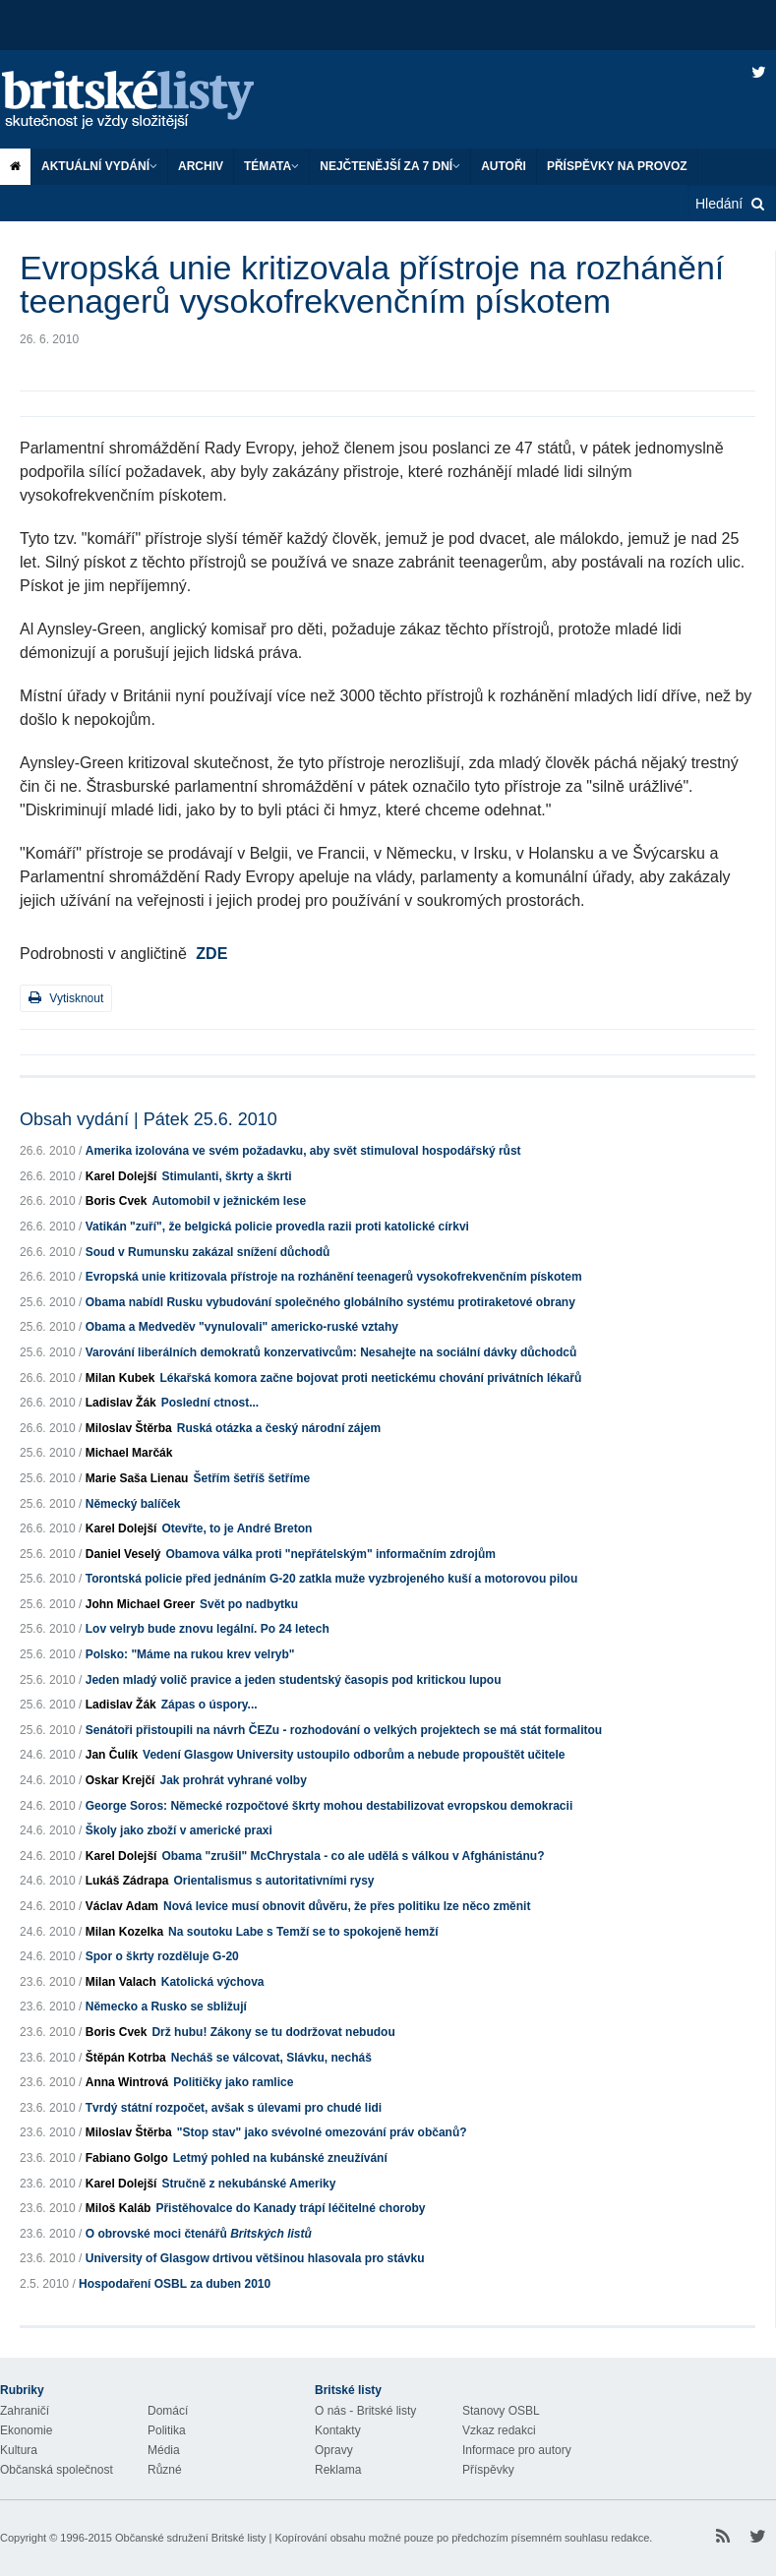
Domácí (168, 2411)
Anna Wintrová (127, 2082)
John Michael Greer (140, 1604)
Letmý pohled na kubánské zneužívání (280, 2158)
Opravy (334, 2450)
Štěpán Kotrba (126, 2058)
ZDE (211, 953)
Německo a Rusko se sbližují (166, 2006)
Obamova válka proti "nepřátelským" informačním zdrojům (330, 1554)
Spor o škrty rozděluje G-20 (162, 1956)
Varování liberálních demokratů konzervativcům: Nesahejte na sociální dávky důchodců (331, 1352)
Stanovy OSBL (501, 2411)
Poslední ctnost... (210, 1402)
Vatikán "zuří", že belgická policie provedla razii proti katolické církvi (277, 1226)
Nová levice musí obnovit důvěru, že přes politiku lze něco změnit (346, 1906)
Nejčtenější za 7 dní (390, 166)
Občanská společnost (56, 2470)
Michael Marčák (129, 1453)
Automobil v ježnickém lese (228, 1201)
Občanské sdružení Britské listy (190, 2538)
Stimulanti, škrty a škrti (226, 1176)
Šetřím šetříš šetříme (251, 1478)
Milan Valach (121, 1982)
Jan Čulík (112, 1755)
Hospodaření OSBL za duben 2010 (174, 2284)
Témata (271, 166)
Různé (165, 2470)
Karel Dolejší (121, 1176)
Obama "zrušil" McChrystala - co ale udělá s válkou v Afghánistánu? (352, 1856)
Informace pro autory (516, 2450)
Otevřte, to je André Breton (236, 1528)
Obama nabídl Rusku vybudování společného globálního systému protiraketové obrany (330, 1302)
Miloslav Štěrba (129, 1428)
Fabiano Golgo (127, 2158)
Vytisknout (66, 997)
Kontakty (338, 2430)
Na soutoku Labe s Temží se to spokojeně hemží (303, 1932)
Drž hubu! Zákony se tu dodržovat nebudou (272, 2032)
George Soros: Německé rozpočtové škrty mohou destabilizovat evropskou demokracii (329, 1806)
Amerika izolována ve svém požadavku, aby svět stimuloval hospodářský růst (303, 1151)
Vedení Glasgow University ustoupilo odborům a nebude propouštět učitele (354, 1755)
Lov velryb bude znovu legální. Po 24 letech (207, 1629)
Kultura (18, 2450)
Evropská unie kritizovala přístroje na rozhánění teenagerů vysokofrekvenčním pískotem (334, 1277)
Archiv (200, 166)
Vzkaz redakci (499, 2430)
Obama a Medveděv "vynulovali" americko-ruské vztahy (242, 1327)
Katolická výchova (213, 1982)
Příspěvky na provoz (617, 166)
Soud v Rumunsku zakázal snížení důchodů (208, 1252)
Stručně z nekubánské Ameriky (248, 2183)
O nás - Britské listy (365, 2411)
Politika (167, 2430)
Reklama (338, 2470)
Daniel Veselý (123, 1554)
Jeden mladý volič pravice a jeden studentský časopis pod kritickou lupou (294, 1680)
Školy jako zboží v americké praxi (179, 1830)
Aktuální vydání (99, 166)
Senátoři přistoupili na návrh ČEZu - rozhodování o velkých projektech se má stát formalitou (344, 1730)
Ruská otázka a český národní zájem (279, 1428)
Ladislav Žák (121, 1402)
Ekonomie (26, 2430)
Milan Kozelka (124, 1932)
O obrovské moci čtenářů (199, 2234)
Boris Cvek (117, 1201)
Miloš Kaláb (118, 2208)
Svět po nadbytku (249, 1604)
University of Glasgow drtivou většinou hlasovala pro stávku (255, 2258)
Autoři (503, 166)
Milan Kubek (120, 1378)
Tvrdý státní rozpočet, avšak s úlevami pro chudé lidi (234, 2108)
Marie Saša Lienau (137, 1478)
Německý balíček (133, 1504)
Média (164, 2450)
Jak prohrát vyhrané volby (232, 1780)
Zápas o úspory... (209, 1704)
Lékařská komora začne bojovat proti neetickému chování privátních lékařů (370, 1378)
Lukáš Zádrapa (127, 1880)
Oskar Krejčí (120, 1780)
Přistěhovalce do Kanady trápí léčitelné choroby (290, 2208)
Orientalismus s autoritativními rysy (273, 1880)
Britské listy (147, 101)
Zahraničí (24, 2411)
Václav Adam (122, 1906)
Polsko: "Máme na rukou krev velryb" (190, 1654)
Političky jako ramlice (233, 2082)
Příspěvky (488, 2470)
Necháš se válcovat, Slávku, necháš (271, 2058)
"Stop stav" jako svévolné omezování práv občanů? (322, 2132)
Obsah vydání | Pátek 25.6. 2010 (148, 1119)
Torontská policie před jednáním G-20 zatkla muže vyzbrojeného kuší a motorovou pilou (332, 1579)
